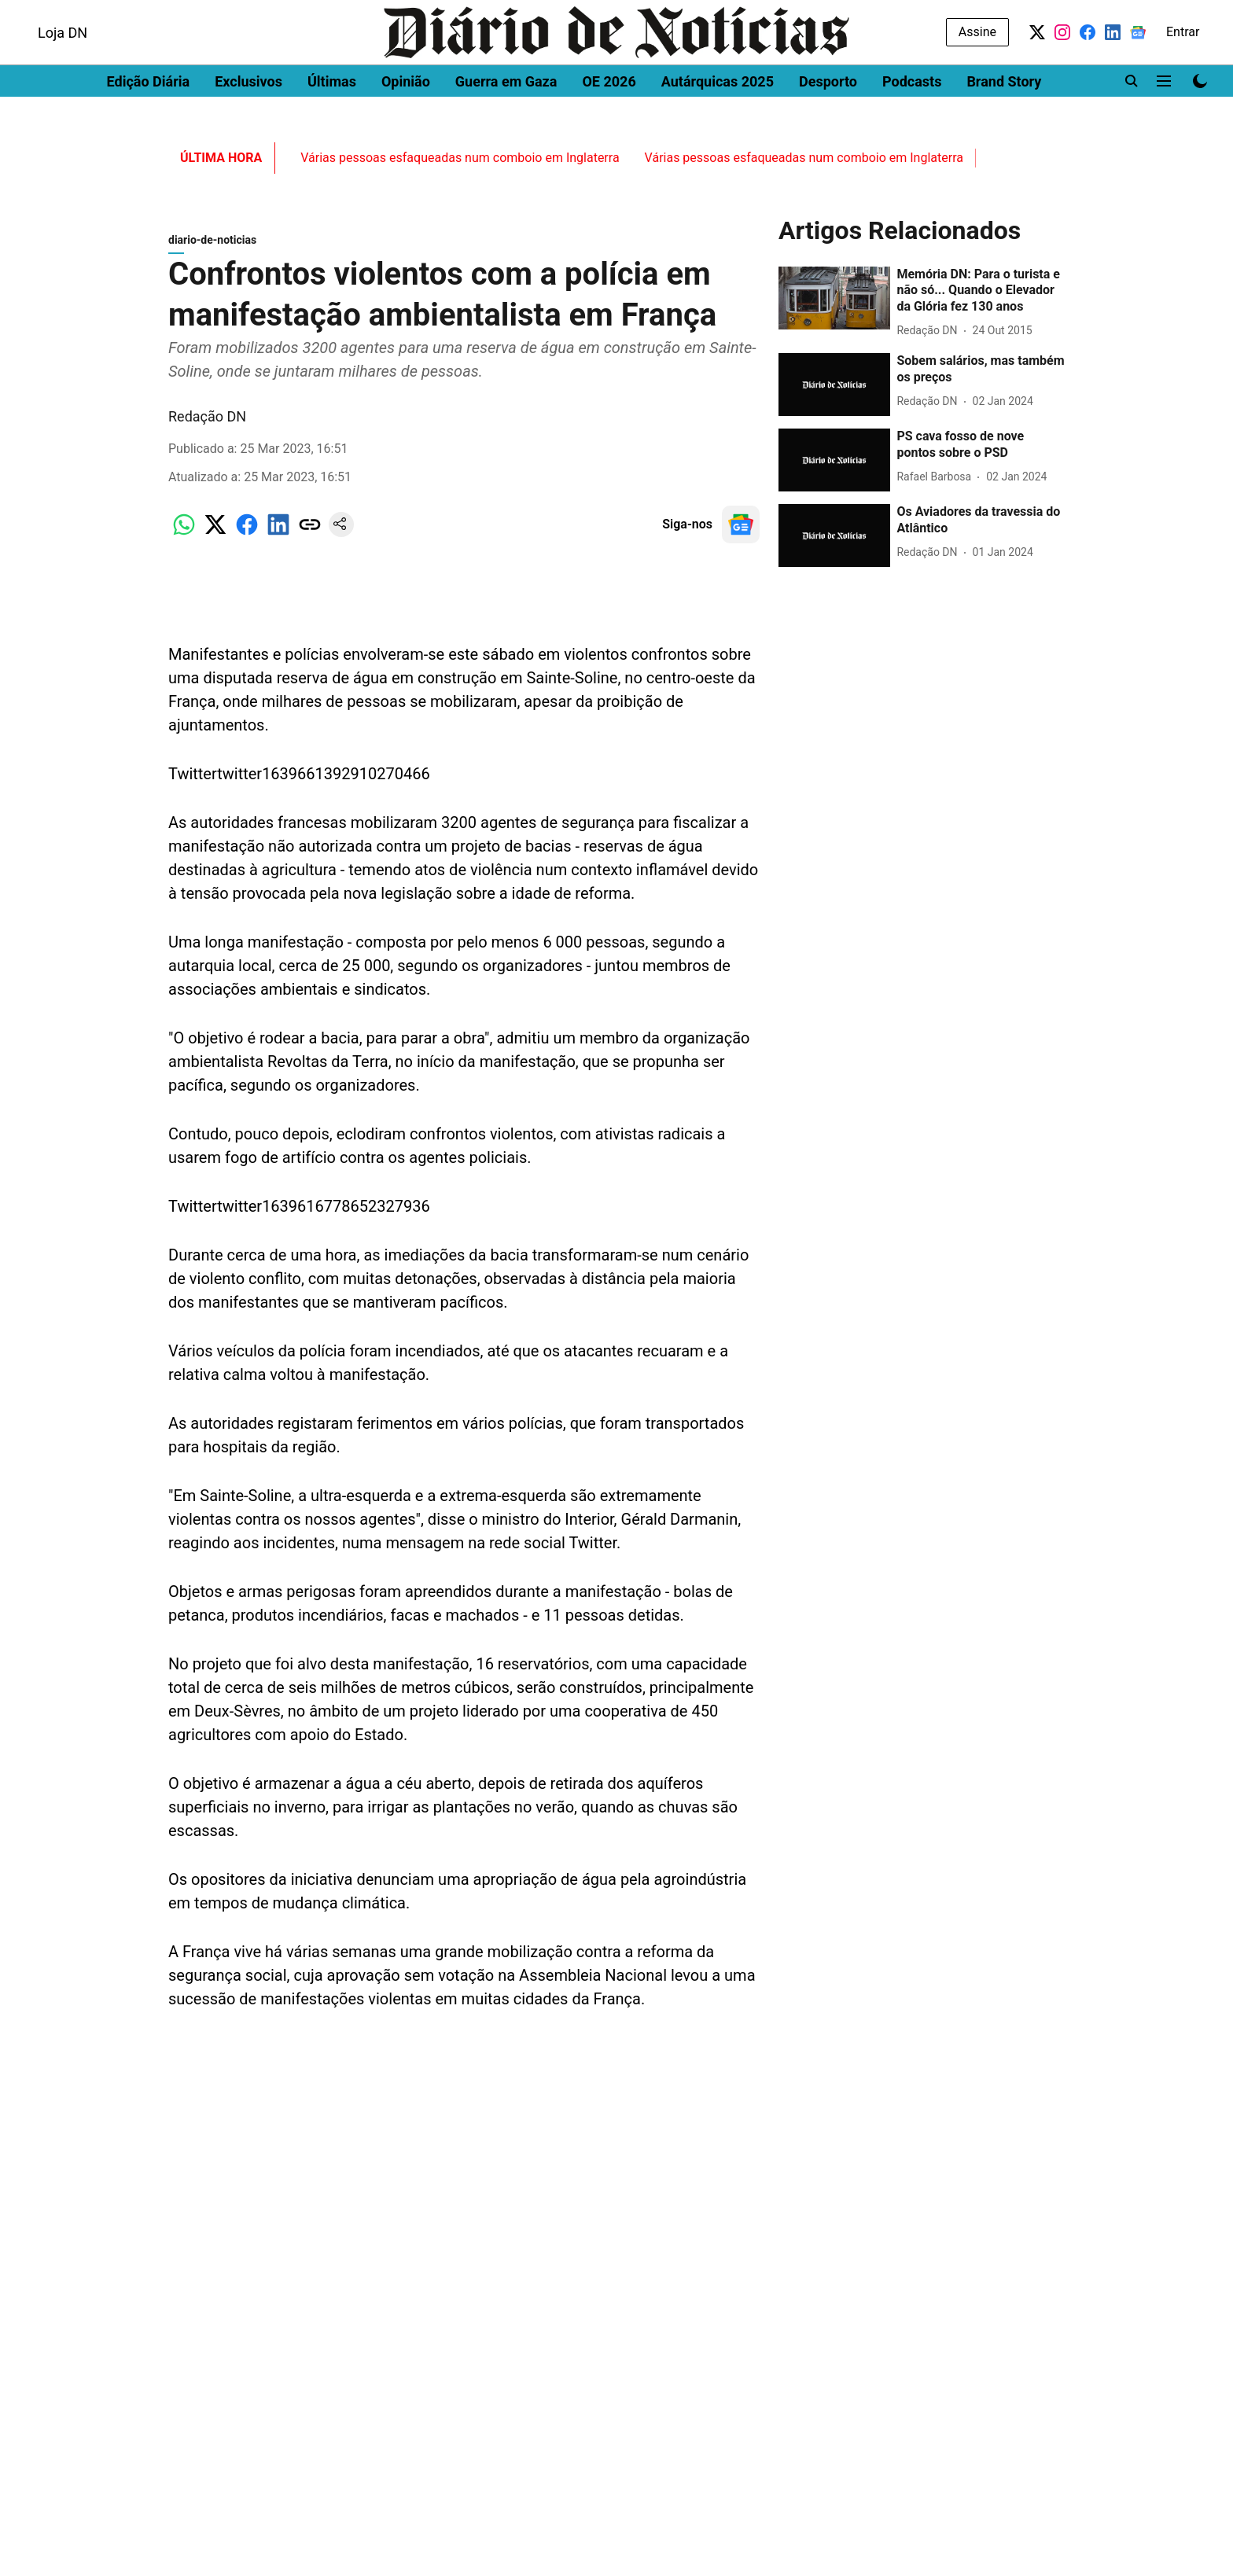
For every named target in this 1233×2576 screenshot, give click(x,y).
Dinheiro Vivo (56, 13)
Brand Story (1003, 122)
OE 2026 (608, 122)
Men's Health (206, 13)
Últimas (331, 122)
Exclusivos (248, 122)
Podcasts (911, 122)
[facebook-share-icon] (246, 540)
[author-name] (929, 338)
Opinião (405, 122)
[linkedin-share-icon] (278, 540)
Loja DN (62, 73)
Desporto (828, 122)
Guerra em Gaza (506, 122)
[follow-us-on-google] (741, 532)
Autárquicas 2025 (717, 122)
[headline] (980, 298)
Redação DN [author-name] (207, 424)
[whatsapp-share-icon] (184, 540)
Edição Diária (148, 122)
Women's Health (301, 13)
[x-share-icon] (215, 540)
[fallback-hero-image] (834, 305)
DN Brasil (132, 13)
